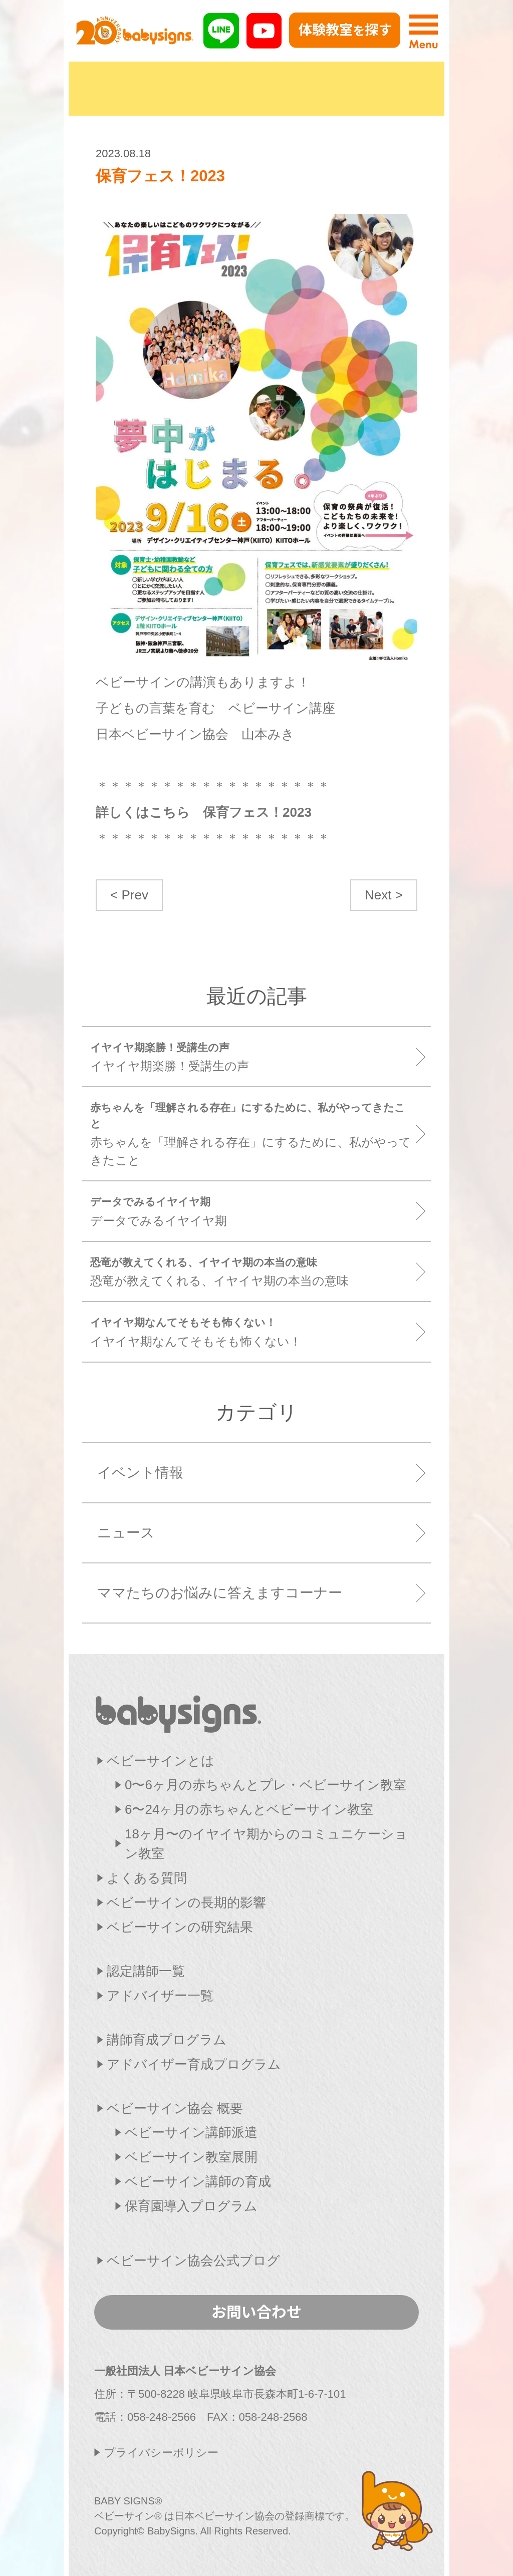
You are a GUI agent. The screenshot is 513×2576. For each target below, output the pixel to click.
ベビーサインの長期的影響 (186, 1902)
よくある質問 (147, 1877)
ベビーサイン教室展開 (191, 2156)
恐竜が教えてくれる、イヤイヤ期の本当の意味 (253, 1271)
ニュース (126, 1532)
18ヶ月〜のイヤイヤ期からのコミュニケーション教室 (266, 1843)
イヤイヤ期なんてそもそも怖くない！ (253, 1331)
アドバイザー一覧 (160, 1995)
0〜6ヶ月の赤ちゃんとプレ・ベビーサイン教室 (265, 1784)
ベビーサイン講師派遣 (191, 2132)
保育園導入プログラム (191, 2205)
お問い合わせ (256, 2311)
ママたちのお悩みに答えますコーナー (219, 1592)
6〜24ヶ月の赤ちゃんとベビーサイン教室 (249, 1809)
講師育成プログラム (166, 2039)
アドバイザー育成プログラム (194, 2064)
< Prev (129, 894)
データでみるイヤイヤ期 (253, 1210)
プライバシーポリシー (161, 2452)
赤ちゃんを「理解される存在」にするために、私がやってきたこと (253, 1133)
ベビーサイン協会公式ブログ (193, 2260)
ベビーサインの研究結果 (180, 1927)
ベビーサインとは (160, 1760)
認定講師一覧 (146, 1971)
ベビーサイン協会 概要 (175, 2108)
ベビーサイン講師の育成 (198, 2181)
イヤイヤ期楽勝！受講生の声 (253, 1056)
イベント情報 (140, 1472)
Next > (384, 894)
